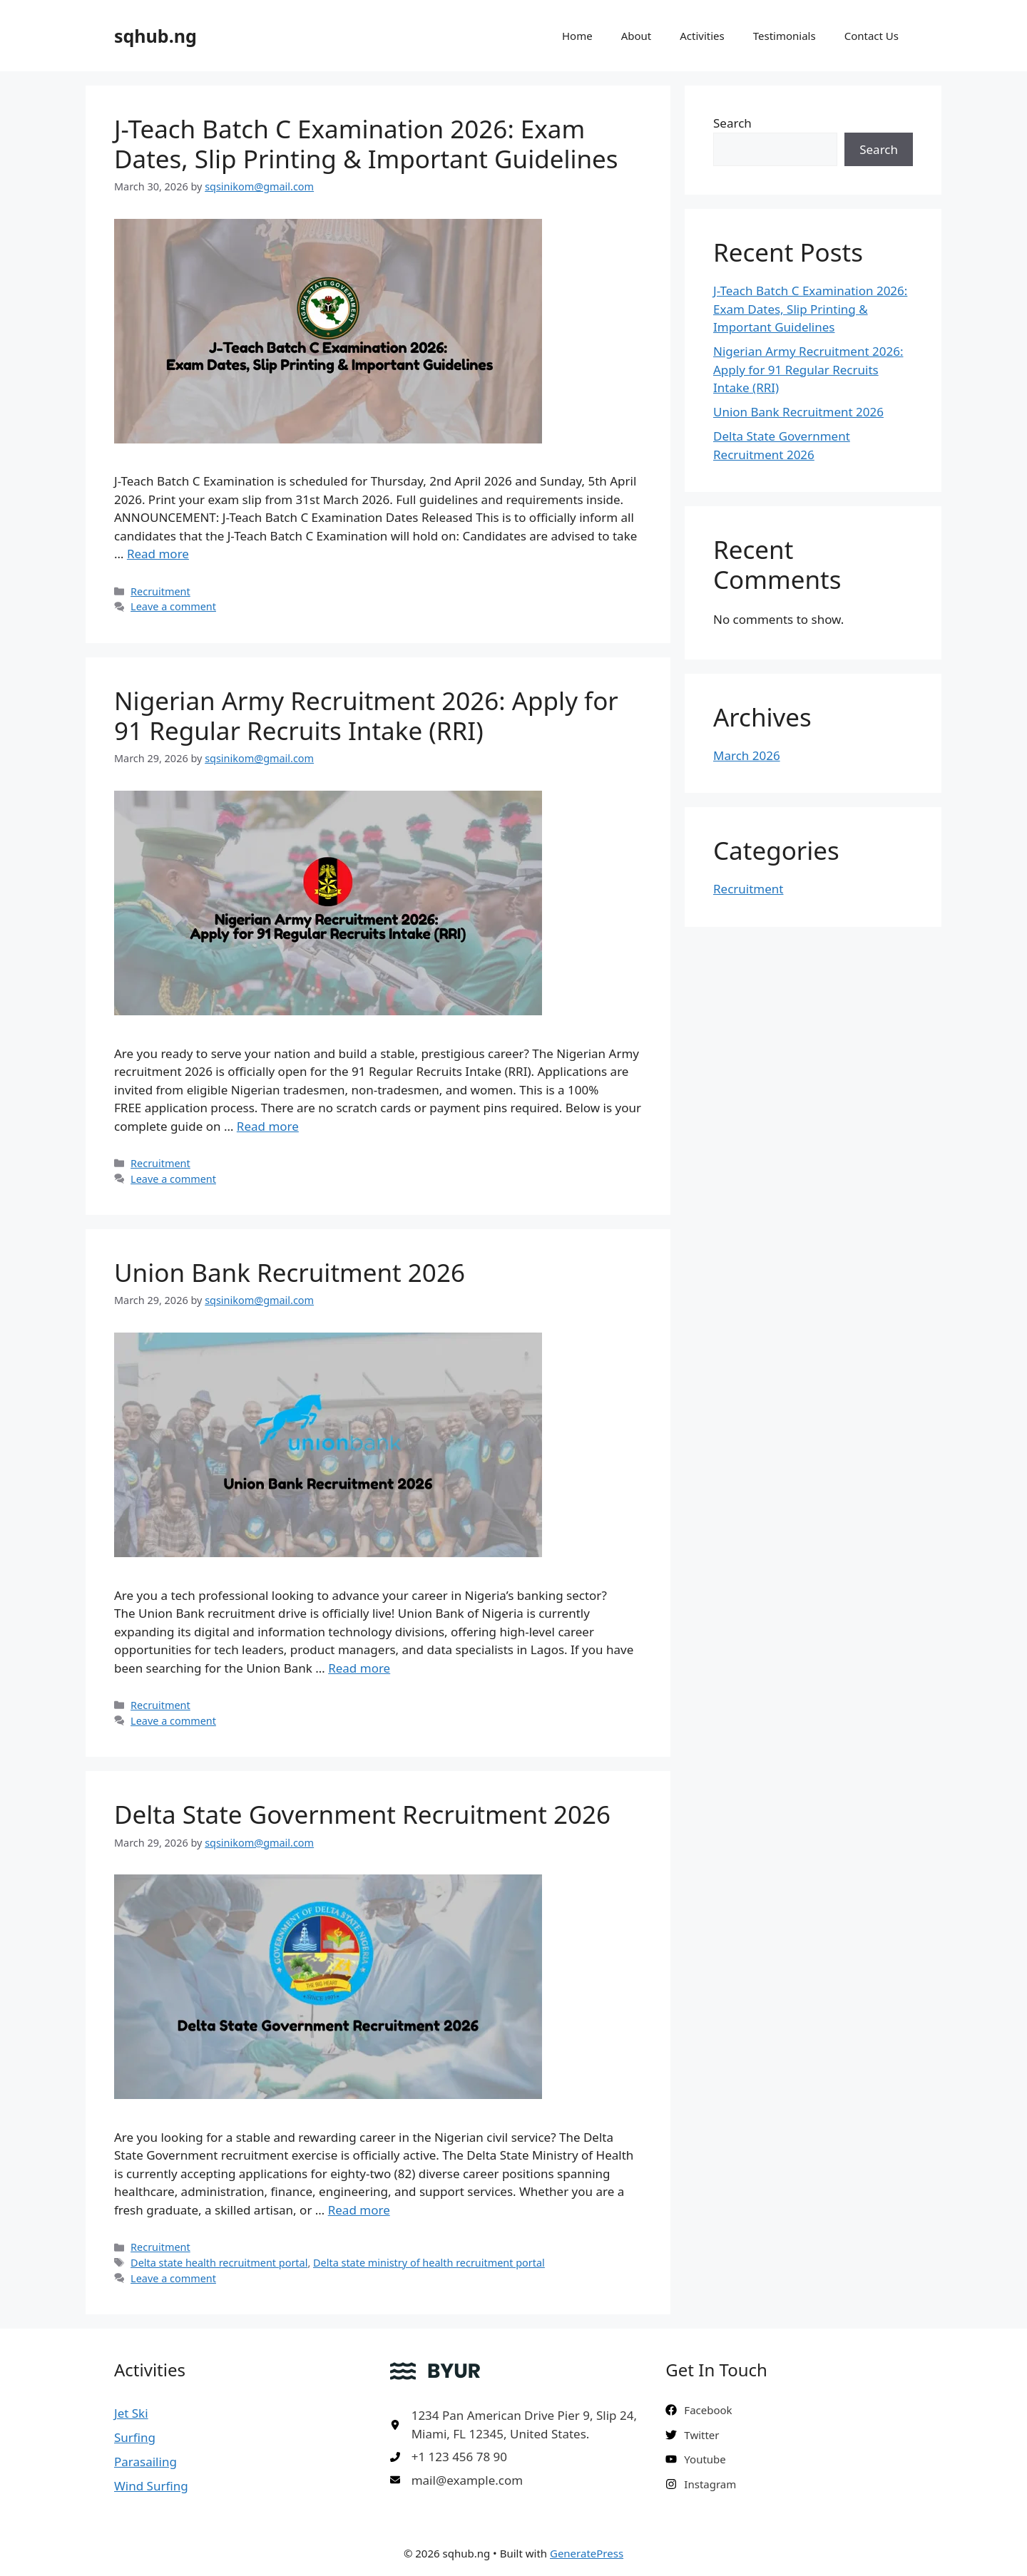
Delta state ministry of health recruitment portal (429, 2262)
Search (732, 123)
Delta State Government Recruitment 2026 (362, 1814)
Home (577, 36)
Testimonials (784, 36)
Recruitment (160, 591)
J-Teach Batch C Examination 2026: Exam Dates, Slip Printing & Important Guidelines (366, 143)
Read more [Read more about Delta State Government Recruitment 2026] (359, 2210)
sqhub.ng (155, 36)
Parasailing (145, 2461)
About (636, 36)
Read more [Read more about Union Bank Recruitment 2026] (359, 1668)
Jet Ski (131, 2413)
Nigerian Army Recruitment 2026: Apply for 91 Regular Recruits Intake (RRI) (366, 715)
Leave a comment (173, 606)
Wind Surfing (151, 2486)
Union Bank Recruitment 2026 (289, 1272)
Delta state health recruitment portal (219, 2262)
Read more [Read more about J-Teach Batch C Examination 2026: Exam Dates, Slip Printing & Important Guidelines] (158, 553)
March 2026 (746, 755)
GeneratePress (586, 2553)
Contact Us (871, 36)
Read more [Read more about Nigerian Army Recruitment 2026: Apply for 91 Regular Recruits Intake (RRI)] (268, 1126)
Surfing (134, 2437)
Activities (702, 36)
